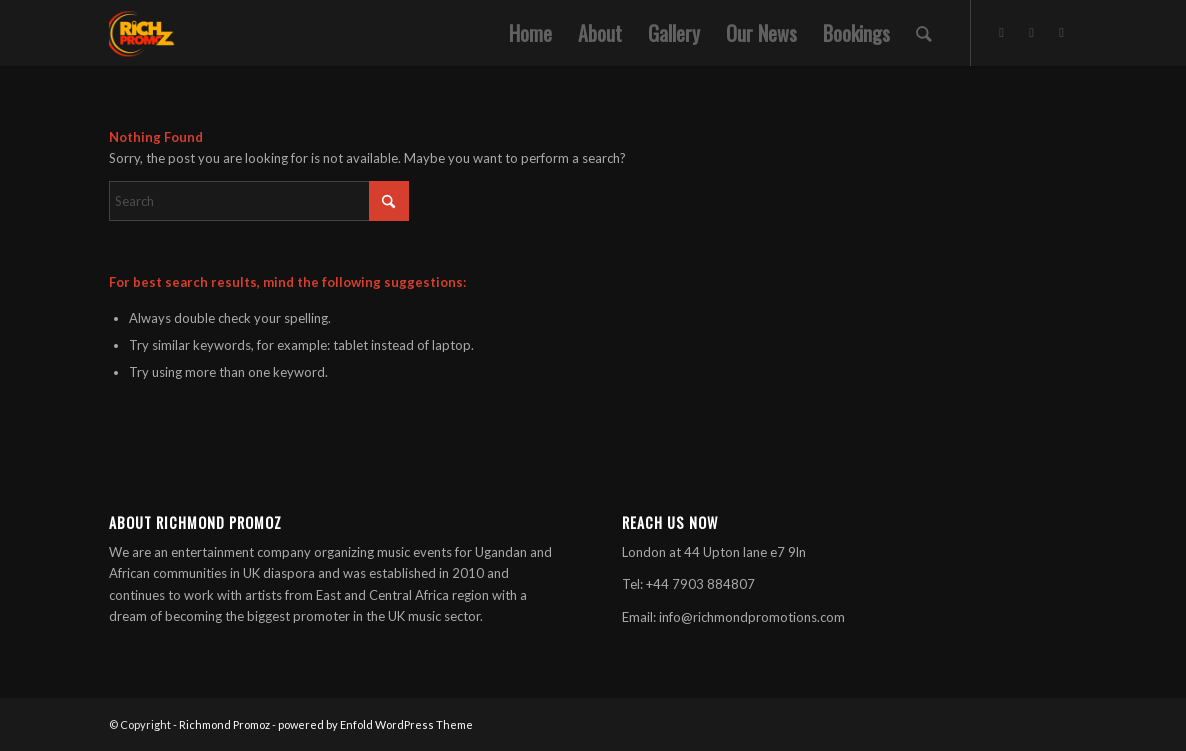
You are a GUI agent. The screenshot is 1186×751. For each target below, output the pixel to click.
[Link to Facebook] (1032, 32)
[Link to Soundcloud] (1062, 32)
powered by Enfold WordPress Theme (375, 724)
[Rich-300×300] (142, 33)
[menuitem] (530, 33)
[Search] (924, 33)
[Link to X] (1002, 32)
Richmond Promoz (224, 724)
